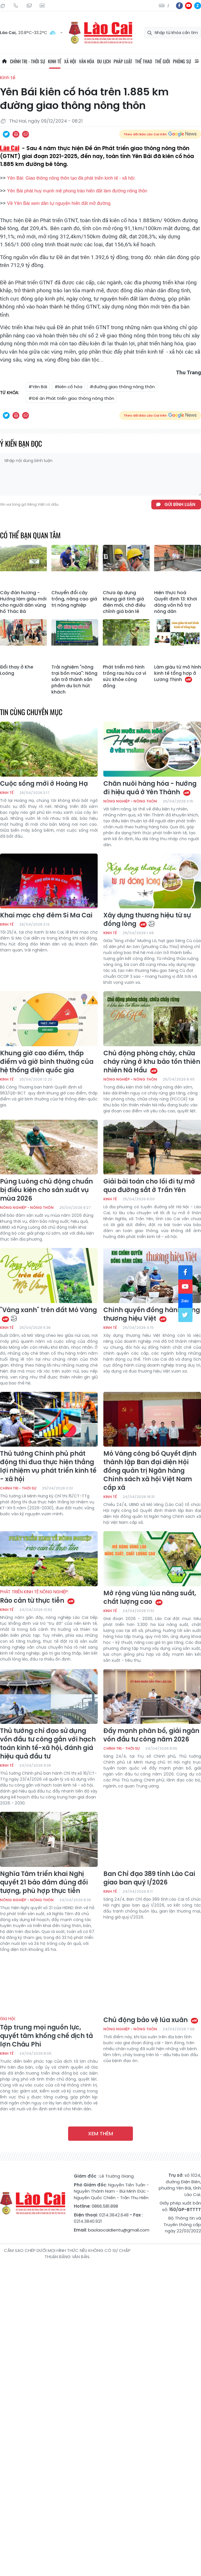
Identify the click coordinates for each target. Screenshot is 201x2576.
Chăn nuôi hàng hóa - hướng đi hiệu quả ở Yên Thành (149, 788)
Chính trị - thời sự (27, 61)
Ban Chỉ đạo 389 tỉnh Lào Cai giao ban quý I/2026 (149, 1878)
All (196, 61)
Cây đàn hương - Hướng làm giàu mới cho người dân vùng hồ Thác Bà (23, 602)
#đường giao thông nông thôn (122, 387)
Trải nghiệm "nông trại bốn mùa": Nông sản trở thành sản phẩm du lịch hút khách (74, 679)
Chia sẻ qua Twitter (6, 134)
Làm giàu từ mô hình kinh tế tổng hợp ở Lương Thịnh (177, 673)
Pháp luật (123, 61)
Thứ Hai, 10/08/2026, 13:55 (3, 6)
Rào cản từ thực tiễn (49, 1597)
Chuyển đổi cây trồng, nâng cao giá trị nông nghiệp (74, 599)
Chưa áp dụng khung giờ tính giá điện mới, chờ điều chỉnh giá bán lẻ (124, 602)
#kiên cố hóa (68, 387)
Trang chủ (4, 61)
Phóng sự (182, 61)
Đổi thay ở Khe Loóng (16, 670)
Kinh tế (54, 61)
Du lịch (104, 61)
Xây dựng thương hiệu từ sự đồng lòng (147, 919)
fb (179, 5)
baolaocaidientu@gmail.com (118, 2230)
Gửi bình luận (179, 504)
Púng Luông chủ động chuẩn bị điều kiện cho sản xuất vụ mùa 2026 (46, 1190)
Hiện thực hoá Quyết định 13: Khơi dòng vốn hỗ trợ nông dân (175, 602)
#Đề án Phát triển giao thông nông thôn (71, 398)
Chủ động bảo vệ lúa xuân (150, 2020)
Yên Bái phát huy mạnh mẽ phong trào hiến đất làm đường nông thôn (77, 190)
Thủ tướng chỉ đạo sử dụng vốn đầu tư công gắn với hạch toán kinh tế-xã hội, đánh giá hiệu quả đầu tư (48, 1744)
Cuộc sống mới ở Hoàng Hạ (44, 783)
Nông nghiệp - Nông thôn (130, 801)
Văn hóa (86, 61)
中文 (168, 6)
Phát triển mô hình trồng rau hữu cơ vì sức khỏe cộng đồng (124, 676)
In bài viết (15, 134)
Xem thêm (100, 2133)
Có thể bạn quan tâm (30, 535)
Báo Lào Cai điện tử (100, 33)
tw (185, 1315)
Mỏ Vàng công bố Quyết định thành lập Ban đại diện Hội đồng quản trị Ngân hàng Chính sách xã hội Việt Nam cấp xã (149, 1470)
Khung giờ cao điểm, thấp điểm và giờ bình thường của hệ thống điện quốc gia (46, 1062)
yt (188, 5)
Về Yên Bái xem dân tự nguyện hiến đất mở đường (58, 203)
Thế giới (162, 61)
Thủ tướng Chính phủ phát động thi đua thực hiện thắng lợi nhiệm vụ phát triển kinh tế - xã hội (48, 1466)
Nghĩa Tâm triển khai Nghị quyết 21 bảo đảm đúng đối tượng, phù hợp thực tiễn (44, 1882)
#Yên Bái (37, 387)
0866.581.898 (105, 2206)
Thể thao (143, 61)
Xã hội (70, 61)
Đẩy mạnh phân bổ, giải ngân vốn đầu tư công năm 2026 (151, 1735)
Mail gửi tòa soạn (29, 6)
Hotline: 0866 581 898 (16, 6)
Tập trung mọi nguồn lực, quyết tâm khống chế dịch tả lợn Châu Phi (49, 2032)
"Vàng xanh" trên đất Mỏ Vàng (48, 1314)
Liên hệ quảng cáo (42, 6)
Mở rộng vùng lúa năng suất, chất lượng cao (149, 1597)
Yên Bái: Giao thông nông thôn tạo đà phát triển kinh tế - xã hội (71, 178)
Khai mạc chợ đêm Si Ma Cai (46, 915)
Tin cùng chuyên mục (31, 712)
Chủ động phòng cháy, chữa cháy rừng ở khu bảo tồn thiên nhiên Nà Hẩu (151, 1062)
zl (197, 5)
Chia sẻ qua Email (25, 134)
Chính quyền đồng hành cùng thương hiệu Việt (151, 1314)
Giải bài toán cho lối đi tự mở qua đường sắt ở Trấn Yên (149, 1185)
